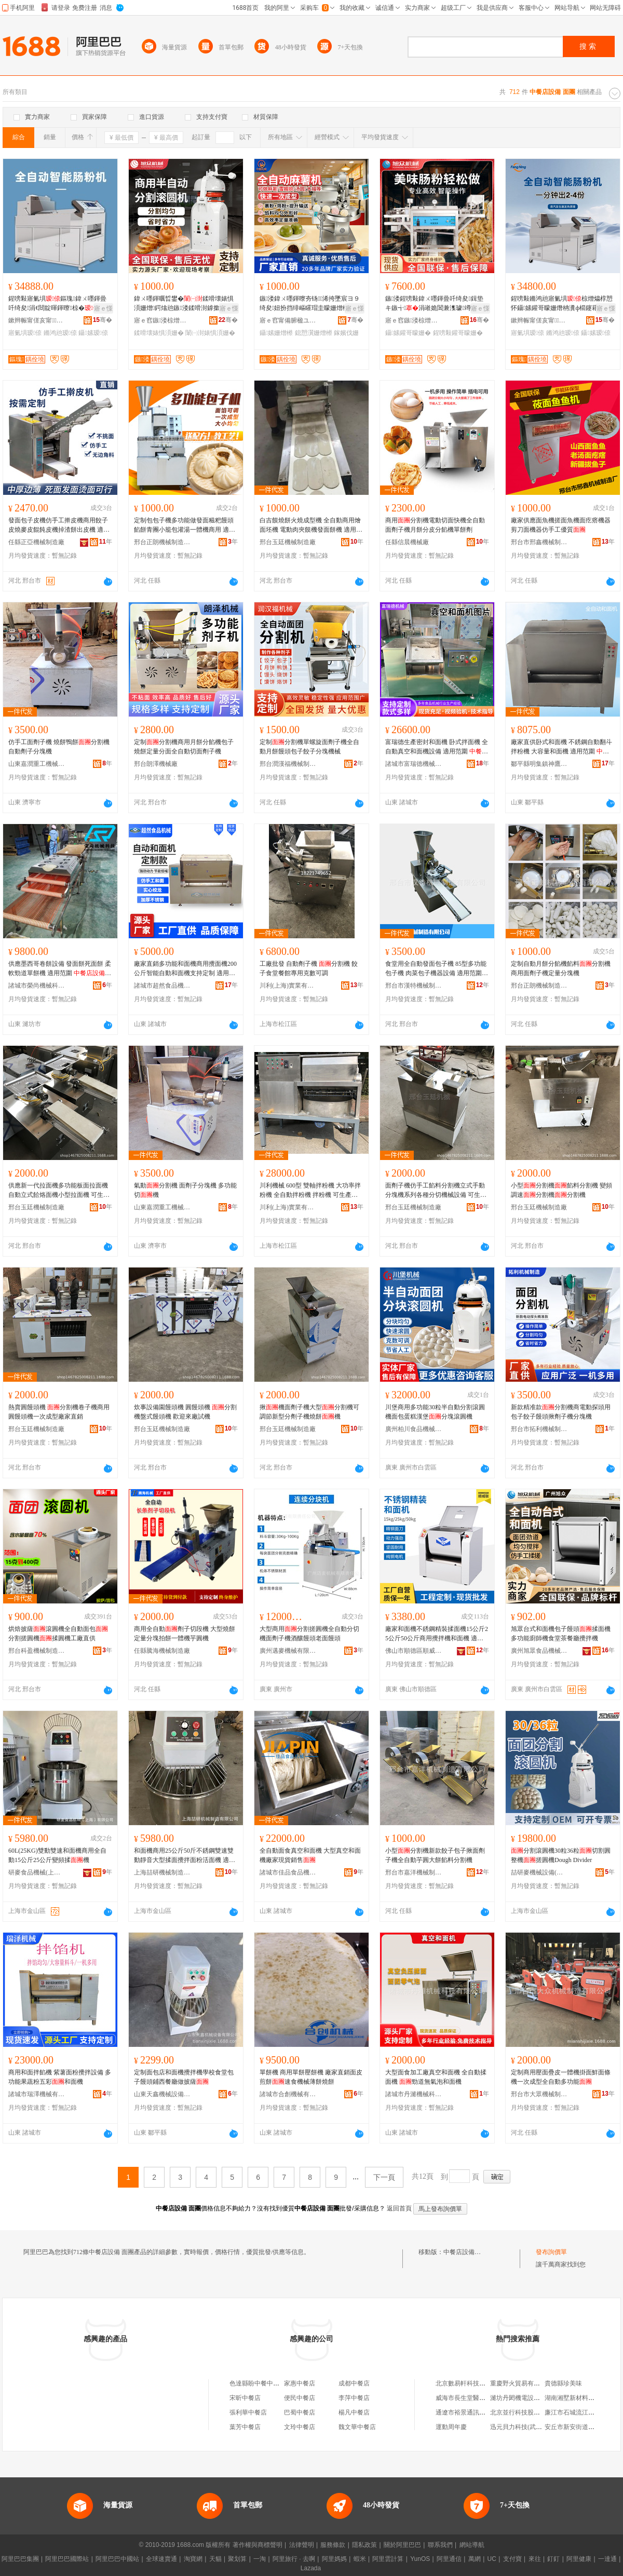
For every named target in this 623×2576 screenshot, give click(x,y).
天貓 (215, 2558)
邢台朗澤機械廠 (156, 763)
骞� (102, 319)
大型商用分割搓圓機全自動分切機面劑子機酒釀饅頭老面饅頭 (309, 1633)
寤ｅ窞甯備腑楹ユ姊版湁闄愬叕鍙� (288, 320)
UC (491, 2558)
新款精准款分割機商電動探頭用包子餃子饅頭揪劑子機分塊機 (561, 1412)
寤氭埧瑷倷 (25, 332)
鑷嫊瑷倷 (93, 332)
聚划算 (237, 2558)
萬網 (474, 2558)
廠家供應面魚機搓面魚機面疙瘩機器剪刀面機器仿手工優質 (561, 525)
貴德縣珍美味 (563, 2383)
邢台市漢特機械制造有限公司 (413, 985)
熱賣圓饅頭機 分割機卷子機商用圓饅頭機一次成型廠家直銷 (59, 1412)
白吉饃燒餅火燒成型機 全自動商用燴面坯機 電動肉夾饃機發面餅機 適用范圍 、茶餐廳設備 (311, 525)
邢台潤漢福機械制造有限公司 (288, 763)
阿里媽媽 (334, 2558)
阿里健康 (578, 2558)
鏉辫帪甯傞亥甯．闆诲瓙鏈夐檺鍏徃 (36, 320)
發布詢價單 (551, 2252)
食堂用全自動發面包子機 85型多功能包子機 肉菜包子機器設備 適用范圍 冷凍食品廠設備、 (435, 969)
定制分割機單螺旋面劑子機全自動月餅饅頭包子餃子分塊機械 (309, 746)
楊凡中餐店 (354, 2412)
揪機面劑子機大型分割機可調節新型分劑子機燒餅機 (309, 1412)
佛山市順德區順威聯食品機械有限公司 (413, 1650)
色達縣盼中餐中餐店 (257, 2383)
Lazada (311, 2568)
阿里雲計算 (387, 2558)
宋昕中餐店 (245, 2398)
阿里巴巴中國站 (117, 2558)
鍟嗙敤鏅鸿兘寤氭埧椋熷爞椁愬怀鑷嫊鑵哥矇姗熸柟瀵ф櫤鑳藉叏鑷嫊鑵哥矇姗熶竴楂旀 (562, 304)
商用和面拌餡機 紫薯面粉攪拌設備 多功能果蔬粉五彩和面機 (59, 2077)
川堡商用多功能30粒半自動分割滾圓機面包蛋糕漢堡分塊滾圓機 (435, 1412)
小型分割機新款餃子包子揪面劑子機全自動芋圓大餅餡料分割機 (435, 1855)
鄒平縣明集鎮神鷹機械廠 (539, 763)
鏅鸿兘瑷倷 (60, 332)
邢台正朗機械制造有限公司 (162, 542)
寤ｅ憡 (103, 308)
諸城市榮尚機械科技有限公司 (36, 985)
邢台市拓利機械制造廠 (539, 1429)
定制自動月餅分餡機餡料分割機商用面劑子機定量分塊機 (561, 968)
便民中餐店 (299, 2398)
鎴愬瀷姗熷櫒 (313, 332)
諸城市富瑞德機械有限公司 (413, 763)
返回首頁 (399, 2208)
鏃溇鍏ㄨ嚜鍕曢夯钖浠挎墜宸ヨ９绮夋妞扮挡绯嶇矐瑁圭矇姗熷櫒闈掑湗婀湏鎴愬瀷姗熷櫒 (310, 304)
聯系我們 (440, 2544)
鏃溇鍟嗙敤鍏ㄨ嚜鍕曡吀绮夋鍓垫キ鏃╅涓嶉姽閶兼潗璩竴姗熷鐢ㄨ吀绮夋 (435, 304)
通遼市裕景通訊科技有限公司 (476, 2412)
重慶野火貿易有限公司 (521, 2383)
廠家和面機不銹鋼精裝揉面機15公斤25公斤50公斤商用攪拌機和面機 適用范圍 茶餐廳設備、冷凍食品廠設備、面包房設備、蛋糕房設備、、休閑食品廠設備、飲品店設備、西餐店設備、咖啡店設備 (436, 1634)
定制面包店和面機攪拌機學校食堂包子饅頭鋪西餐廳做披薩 (184, 2077)
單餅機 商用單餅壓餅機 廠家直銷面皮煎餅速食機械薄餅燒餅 (311, 2077)
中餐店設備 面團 (466, 2252)
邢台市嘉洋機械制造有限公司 (413, 1872)
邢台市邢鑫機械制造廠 (539, 542)
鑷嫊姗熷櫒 (276, 332)
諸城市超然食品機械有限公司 (162, 985)
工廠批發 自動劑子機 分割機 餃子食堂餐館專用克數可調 (309, 968)
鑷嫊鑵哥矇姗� (408, 332)
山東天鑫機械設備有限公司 (162, 2094)
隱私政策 (364, 2544)
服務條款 (332, 2544)
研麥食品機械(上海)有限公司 (36, 1872)
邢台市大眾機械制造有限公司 (539, 2094)
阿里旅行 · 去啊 (294, 2558)
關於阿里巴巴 (402, 2544)
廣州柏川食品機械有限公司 (413, 1429)
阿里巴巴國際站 (67, 2558)
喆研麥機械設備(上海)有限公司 (539, 1872)
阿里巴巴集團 (20, 2558)
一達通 (607, 2558)
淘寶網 (193, 2558)
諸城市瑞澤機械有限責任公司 (36, 2094)
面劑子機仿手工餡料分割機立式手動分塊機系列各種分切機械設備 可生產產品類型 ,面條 (435, 1190)
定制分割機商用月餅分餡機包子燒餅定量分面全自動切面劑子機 (184, 746)
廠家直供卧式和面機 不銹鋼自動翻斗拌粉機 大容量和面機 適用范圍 (561, 747)
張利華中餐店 (248, 2412)
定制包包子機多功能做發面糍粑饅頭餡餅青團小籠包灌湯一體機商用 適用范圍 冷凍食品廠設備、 (184, 525)
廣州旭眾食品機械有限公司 (539, 1650)
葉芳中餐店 (245, 2427)
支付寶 (512, 2558)
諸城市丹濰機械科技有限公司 (413, 2094)
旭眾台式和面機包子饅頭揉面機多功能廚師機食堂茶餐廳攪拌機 (561, 1633)
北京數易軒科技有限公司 (470, 2383)
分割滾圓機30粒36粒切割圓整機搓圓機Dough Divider (561, 1855)
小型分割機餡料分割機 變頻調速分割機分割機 (561, 1190)
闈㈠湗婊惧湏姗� (210, 332)
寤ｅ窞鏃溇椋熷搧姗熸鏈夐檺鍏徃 (162, 320)
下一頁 (384, 2177)
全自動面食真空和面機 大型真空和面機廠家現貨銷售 (310, 1855)
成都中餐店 (354, 2383)
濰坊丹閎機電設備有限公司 (527, 2398)
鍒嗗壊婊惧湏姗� (159, 332)
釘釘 (553, 2558)
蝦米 (360, 2558)
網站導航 (471, 2544)
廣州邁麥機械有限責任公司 (288, 1650)
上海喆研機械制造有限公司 (162, 1872)
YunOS (420, 2558)
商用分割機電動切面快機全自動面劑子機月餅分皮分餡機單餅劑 (435, 525)
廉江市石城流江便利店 (576, 2412)
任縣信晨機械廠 (407, 542)
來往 (535, 2558)
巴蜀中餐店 (299, 2412)
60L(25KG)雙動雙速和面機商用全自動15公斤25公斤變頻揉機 (57, 1855)
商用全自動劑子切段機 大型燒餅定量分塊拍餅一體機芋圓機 (184, 1633)
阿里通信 (449, 2558)
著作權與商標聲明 (257, 2544)
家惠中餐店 (299, 2383)
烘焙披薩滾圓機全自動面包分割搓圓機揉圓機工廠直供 (58, 1633)
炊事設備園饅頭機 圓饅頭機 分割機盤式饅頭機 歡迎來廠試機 (185, 1412)
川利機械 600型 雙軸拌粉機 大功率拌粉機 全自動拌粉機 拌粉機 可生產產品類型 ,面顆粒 (310, 1190)
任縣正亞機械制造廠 (36, 542)
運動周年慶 (451, 2427)
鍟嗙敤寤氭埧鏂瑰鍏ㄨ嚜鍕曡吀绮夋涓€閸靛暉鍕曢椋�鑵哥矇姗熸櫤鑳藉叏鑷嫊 (60, 304)
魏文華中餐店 (357, 2427)
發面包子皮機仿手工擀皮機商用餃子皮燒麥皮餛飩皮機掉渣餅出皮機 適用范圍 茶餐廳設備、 (59, 525)
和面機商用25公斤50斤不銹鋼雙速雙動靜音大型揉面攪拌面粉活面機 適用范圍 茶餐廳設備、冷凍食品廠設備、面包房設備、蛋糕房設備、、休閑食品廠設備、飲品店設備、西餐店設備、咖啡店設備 (184, 1856)
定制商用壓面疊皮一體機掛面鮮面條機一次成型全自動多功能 (561, 2077)
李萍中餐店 (354, 2398)
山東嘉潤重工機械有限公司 (36, 763)
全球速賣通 (161, 2558)
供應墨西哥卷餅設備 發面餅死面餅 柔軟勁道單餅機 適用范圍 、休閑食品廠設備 (59, 969)
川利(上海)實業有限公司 (288, 985)
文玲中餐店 (299, 2427)
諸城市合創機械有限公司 (288, 2094)
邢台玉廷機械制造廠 (288, 542)
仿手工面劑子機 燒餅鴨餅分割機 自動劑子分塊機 (59, 746)
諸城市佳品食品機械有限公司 (288, 1872)
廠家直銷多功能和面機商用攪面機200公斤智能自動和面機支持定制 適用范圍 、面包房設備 (185, 969)
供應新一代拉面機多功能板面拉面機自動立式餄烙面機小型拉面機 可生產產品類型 (59, 1190)
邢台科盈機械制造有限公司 (36, 1650)
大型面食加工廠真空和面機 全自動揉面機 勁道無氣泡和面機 (435, 2077)
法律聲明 (301, 2544)
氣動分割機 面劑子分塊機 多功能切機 (185, 1190)
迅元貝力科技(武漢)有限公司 (529, 2427)
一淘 (259, 2558)
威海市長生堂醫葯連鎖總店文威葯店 (485, 2398)
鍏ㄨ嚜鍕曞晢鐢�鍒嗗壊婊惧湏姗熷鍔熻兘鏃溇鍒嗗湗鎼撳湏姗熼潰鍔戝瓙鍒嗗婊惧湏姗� (184, 304)
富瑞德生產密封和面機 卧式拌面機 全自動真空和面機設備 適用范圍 (436, 747)
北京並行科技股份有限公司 (527, 2412)
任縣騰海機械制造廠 (162, 1650)
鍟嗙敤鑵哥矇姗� (458, 332)
